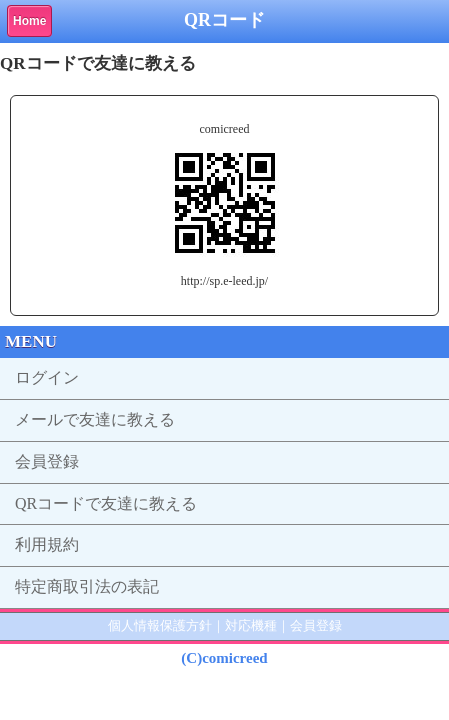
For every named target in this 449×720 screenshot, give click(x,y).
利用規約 (47, 544)
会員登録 (47, 461)
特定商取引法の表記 (87, 586)
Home (29, 21)
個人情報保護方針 (160, 625)
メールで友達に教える (95, 419)
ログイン (47, 377)
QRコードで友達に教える (106, 503)
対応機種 (251, 625)
